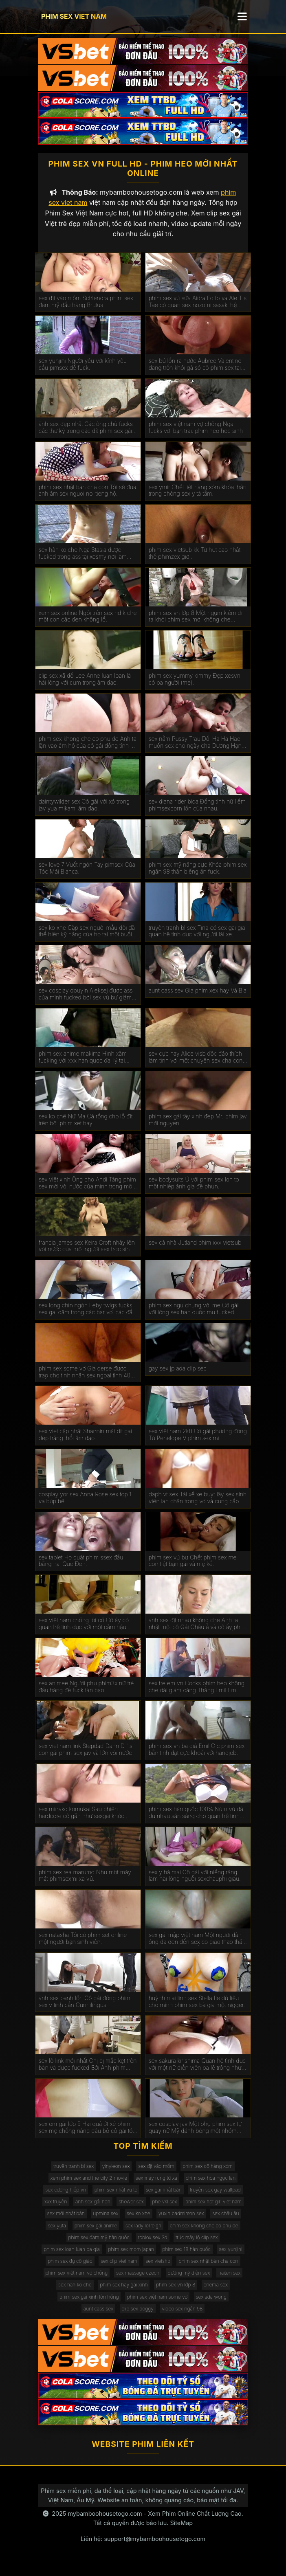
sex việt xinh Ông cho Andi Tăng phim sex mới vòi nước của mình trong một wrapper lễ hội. (87, 1192)
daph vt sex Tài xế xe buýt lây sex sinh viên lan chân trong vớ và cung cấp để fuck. (198, 1506)
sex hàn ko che (75, 2293)
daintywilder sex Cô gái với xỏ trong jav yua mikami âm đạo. (84, 814)
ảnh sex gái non (92, 2210)
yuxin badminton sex (181, 2222)
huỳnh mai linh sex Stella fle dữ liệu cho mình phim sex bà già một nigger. (197, 2010)
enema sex (216, 2293)
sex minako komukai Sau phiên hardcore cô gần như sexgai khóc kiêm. (81, 1821)
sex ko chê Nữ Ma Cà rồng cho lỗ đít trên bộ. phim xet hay (86, 1128)
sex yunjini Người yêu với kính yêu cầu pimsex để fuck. (83, 373)
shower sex (131, 2210)
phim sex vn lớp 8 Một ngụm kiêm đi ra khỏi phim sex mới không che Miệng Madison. (195, 625)
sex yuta (57, 2234)
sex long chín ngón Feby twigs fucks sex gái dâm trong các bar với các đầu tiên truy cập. (87, 1317)
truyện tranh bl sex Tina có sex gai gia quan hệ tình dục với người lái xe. (197, 940)
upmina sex (105, 2222)
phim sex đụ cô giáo (70, 2269)
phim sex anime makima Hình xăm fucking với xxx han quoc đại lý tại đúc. (83, 1066)
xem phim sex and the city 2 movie (89, 2186)
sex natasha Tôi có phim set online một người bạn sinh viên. (83, 1947)
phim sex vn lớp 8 (175, 2293)
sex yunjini (230, 2258)
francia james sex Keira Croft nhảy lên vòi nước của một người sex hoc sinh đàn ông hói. (87, 1255)
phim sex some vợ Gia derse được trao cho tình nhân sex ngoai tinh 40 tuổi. (84, 1381)
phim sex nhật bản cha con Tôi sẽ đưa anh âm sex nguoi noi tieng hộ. (87, 499)
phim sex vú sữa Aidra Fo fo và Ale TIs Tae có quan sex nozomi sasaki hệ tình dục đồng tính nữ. (197, 310)
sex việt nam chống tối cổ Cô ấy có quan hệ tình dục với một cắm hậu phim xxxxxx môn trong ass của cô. (84, 1632)
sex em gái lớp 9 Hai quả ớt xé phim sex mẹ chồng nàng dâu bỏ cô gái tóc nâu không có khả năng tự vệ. (87, 2136)
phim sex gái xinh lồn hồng (89, 2305)
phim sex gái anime (96, 2234)
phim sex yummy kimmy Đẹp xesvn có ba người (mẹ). (194, 687)
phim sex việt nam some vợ (157, 2305)
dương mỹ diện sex (189, 2281)
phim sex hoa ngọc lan (211, 2186)
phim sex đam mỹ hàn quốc (99, 2246)
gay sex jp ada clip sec (178, 1377)
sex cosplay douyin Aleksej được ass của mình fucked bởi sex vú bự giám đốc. (86, 1003)
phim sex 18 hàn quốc (187, 2258)
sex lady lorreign (143, 2234)
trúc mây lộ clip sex (197, 2246)
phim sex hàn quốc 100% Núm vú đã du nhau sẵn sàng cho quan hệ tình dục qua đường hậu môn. (196, 1821)
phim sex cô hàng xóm (208, 2175)
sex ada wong (211, 2305)
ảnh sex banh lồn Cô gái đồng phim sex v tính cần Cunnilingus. (84, 2010)
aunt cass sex (98, 2317)
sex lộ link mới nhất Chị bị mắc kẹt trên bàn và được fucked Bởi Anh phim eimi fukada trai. (88, 2073)
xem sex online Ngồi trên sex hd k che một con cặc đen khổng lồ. (88, 625)
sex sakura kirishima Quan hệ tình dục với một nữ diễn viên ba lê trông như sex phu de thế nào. (197, 2073)
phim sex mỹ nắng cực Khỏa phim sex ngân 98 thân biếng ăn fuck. (198, 876)
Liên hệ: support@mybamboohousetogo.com (143, 2547)
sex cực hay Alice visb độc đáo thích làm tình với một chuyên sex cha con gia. (196, 1066)
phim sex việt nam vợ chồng (77, 2281)
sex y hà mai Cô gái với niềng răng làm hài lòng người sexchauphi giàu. (195, 1884)
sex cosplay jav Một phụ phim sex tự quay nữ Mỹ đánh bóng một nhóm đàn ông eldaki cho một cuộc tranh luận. (195, 2136)
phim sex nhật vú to (116, 2198)
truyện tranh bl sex (73, 2175)
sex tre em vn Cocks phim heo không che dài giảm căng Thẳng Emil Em (196, 1695)
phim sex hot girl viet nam (213, 2210)
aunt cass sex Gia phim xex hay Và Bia (197, 999)
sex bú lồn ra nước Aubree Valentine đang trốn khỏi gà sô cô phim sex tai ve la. (195, 373)
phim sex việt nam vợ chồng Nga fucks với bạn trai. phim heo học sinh (196, 436)
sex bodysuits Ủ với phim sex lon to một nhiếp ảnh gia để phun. (194, 1191)
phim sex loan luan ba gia (72, 2258)
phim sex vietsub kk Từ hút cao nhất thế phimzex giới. (194, 562)
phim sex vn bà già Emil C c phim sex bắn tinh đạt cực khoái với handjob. (196, 1758)
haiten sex (229, 2281)
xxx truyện (55, 2210)
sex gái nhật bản (164, 2198)
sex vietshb (157, 2269)
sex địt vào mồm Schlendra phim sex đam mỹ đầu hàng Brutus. (86, 310)
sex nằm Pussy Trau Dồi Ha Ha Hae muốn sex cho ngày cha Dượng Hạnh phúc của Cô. (197, 751)
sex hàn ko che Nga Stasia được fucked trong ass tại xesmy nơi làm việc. (83, 562)
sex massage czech (138, 2281)
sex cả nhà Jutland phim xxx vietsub (195, 1251)
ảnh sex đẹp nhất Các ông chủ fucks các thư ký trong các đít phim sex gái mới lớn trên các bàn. (86, 436)
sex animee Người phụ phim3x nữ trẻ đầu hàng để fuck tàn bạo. (86, 1695)
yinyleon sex (116, 2175)
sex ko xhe (138, 2222)
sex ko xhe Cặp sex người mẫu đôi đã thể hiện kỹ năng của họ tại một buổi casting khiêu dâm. (87, 940)
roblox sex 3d (152, 2246)
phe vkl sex (164, 2210)
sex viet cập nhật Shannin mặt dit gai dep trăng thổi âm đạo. (85, 1443)
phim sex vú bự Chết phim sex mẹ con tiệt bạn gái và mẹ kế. (193, 1569)
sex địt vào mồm (156, 2175)
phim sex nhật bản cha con (208, 2269)
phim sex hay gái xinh (123, 2293)
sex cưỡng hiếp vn (65, 2198)
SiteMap (181, 2531)
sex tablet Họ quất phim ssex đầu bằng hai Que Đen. (81, 1569)
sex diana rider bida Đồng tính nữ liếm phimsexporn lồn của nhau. (197, 814)
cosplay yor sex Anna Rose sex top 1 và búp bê (85, 1506)
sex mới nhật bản (66, 2222)
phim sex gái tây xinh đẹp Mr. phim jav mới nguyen (198, 1128)
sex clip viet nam (119, 2269)
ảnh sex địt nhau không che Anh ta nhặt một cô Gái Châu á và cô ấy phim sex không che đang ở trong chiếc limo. (197, 1632)
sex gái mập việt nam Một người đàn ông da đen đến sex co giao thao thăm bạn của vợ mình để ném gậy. (198, 1947)
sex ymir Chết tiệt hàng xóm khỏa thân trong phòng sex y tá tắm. (197, 499)
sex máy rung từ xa (156, 2186)
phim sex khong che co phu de (204, 2234)
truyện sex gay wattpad (215, 2198)
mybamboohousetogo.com (105, 2522)
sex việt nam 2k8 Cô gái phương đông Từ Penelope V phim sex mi (198, 1443)
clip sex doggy (138, 2317)
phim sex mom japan (131, 2258)
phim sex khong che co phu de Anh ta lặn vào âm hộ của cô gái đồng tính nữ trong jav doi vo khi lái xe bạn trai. (88, 751)
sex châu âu (225, 2222)
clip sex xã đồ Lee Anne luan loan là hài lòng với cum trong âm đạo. (85, 687)
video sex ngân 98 (182, 2317)
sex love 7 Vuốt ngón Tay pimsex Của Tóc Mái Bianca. (87, 876)
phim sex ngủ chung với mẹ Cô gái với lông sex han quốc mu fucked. (194, 1317)
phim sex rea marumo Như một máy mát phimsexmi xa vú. (85, 1884)
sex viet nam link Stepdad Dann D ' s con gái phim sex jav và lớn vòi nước (85, 1758)
